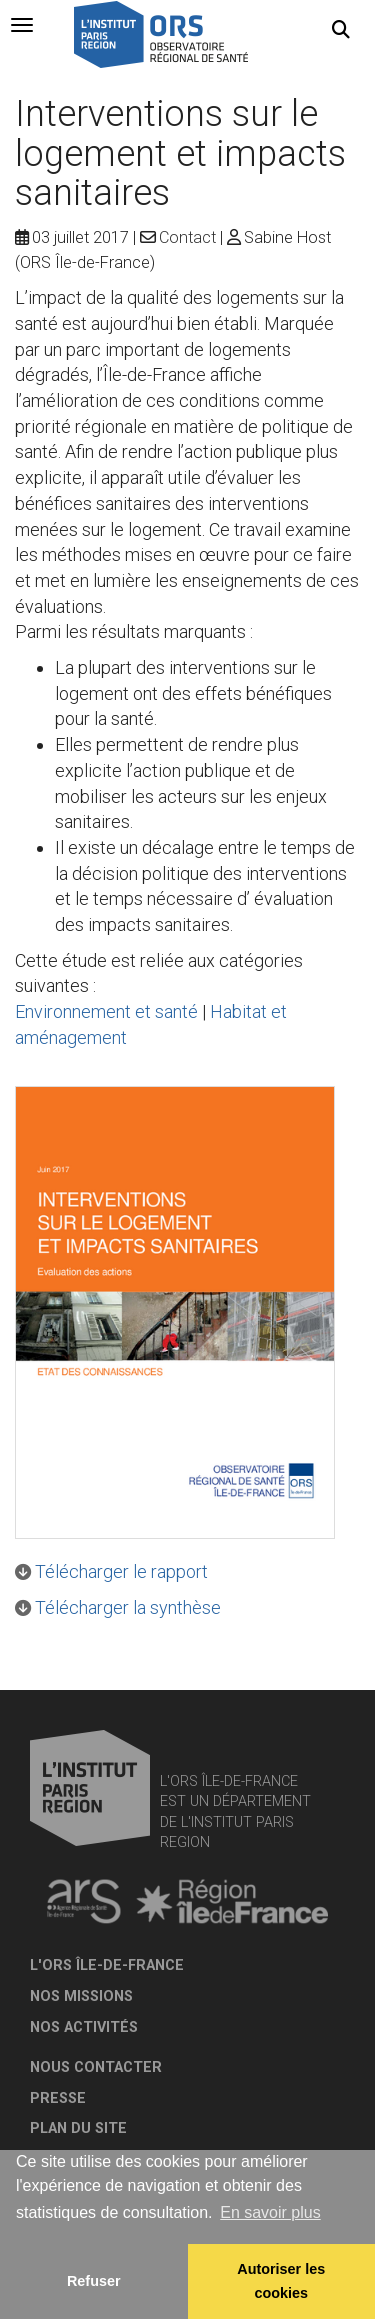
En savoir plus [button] (270, 2212)
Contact (187, 237)
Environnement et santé (106, 1011)
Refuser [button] (94, 2281)
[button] (341, 30)
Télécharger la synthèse (128, 1607)
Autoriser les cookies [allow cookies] (281, 2281)
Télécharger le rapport (121, 1571)
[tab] (22, 25)
